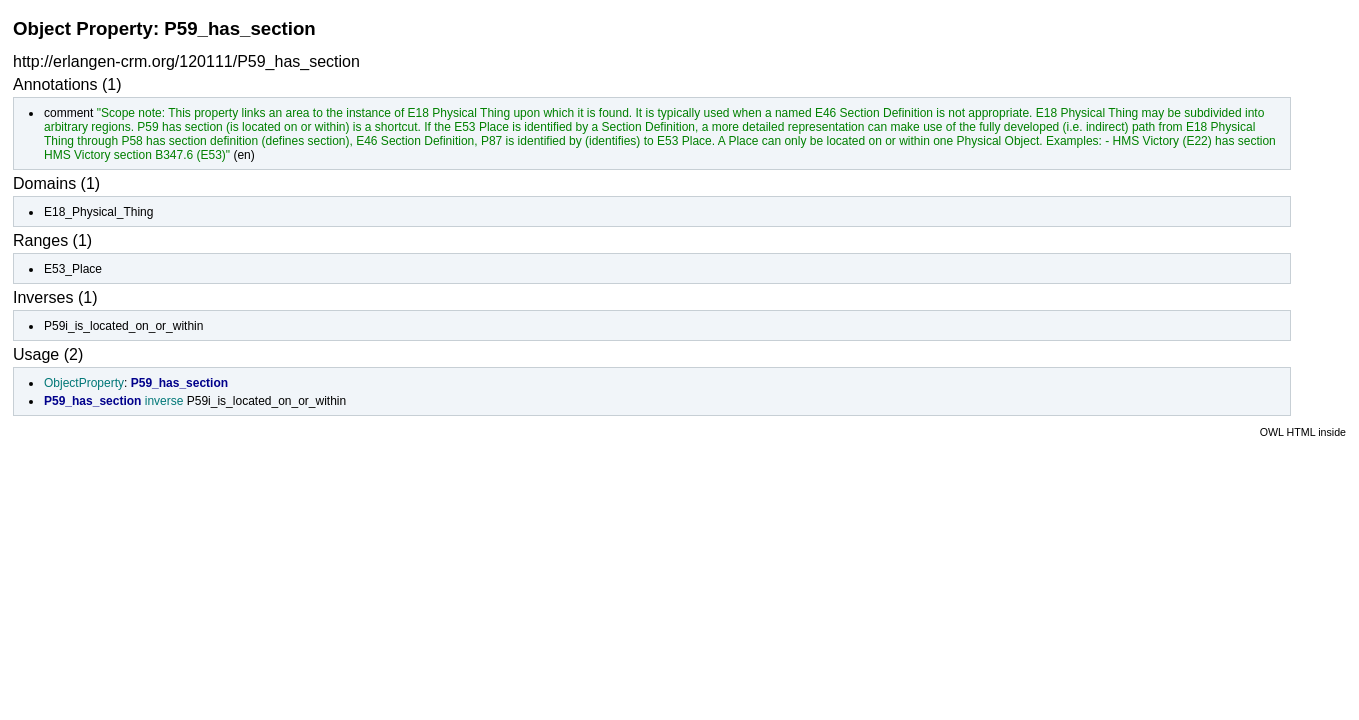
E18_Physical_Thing (98, 212)
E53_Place (73, 269)
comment (68, 113)
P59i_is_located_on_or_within (123, 326)
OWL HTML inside (1303, 432)
